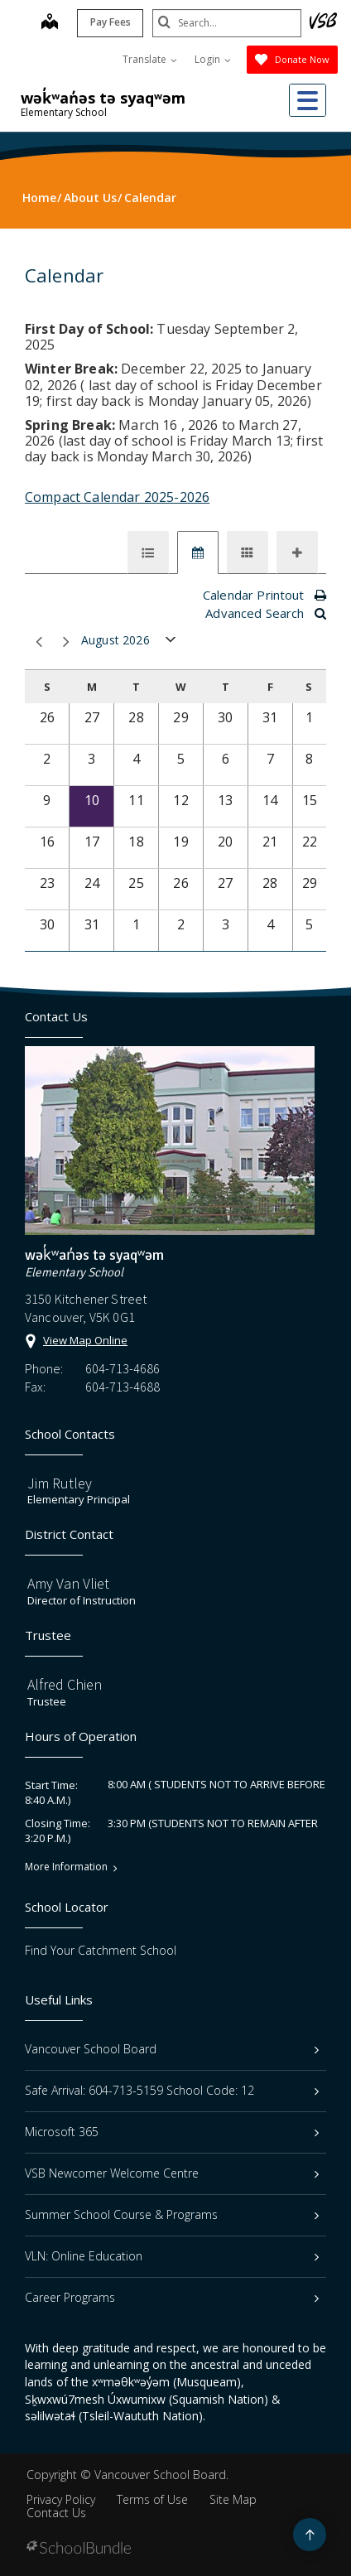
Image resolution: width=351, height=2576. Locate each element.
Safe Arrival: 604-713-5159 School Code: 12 (172, 2090)
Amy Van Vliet (68, 1583)
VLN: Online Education (172, 2256)
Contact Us (56, 2513)
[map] (49, 23)
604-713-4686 (122, 1368)
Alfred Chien (64, 1684)
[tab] (148, 552)
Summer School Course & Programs (172, 2214)
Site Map (233, 2499)
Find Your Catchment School (100, 1950)
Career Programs (172, 2297)
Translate (150, 59)
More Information (66, 1867)
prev (39, 642)
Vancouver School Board (172, 2049)
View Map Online (85, 1340)
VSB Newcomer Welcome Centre (172, 2173)
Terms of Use (152, 2499)
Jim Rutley (59, 1483)
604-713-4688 (122, 1386)
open (171, 643)
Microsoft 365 (172, 2131)
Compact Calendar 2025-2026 (117, 497)
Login (213, 59)
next (66, 642)
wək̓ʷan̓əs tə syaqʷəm (103, 98)
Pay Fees (110, 22)
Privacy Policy (60, 2499)
